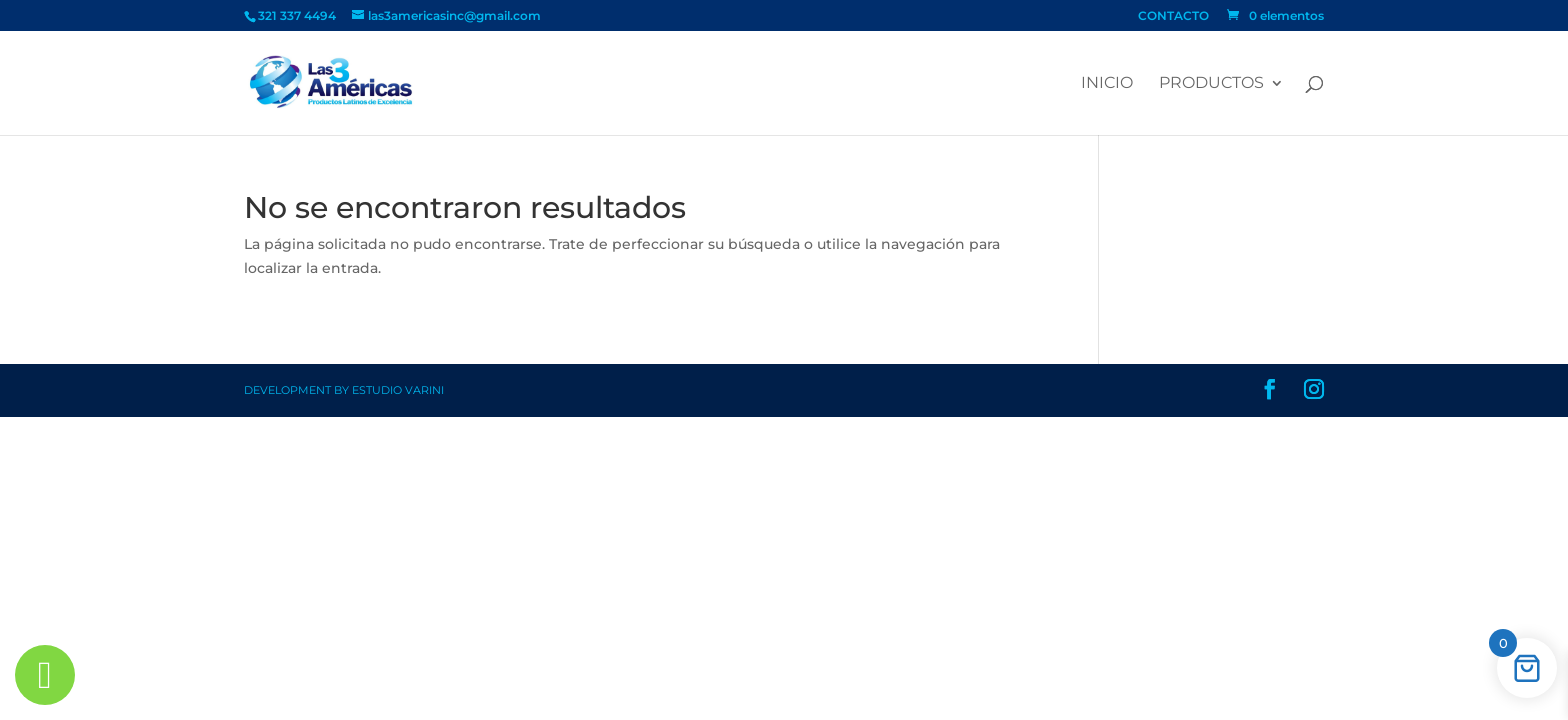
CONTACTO (1173, 16)
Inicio (1107, 84)
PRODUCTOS (1211, 84)
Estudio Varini (398, 390)
